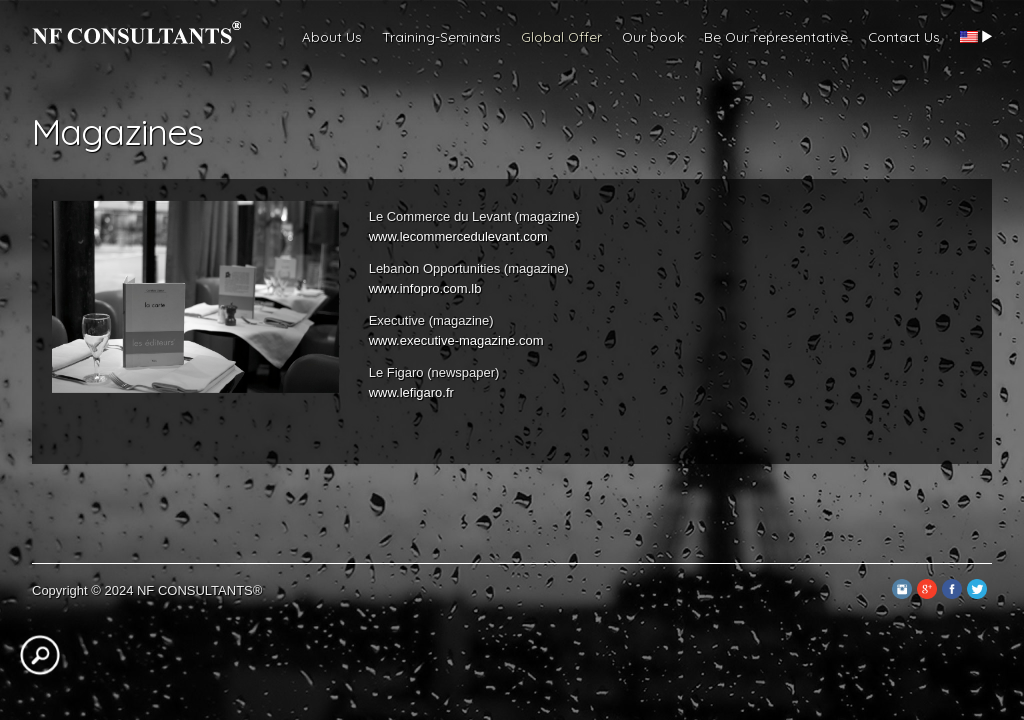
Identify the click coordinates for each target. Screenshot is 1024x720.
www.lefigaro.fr (411, 392)
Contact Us (904, 36)
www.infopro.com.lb (425, 288)
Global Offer (561, 36)
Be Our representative (776, 36)
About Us (332, 36)
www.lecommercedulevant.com (458, 236)
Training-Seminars (441, 36)
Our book (653, 36)
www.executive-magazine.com (456, 340)
